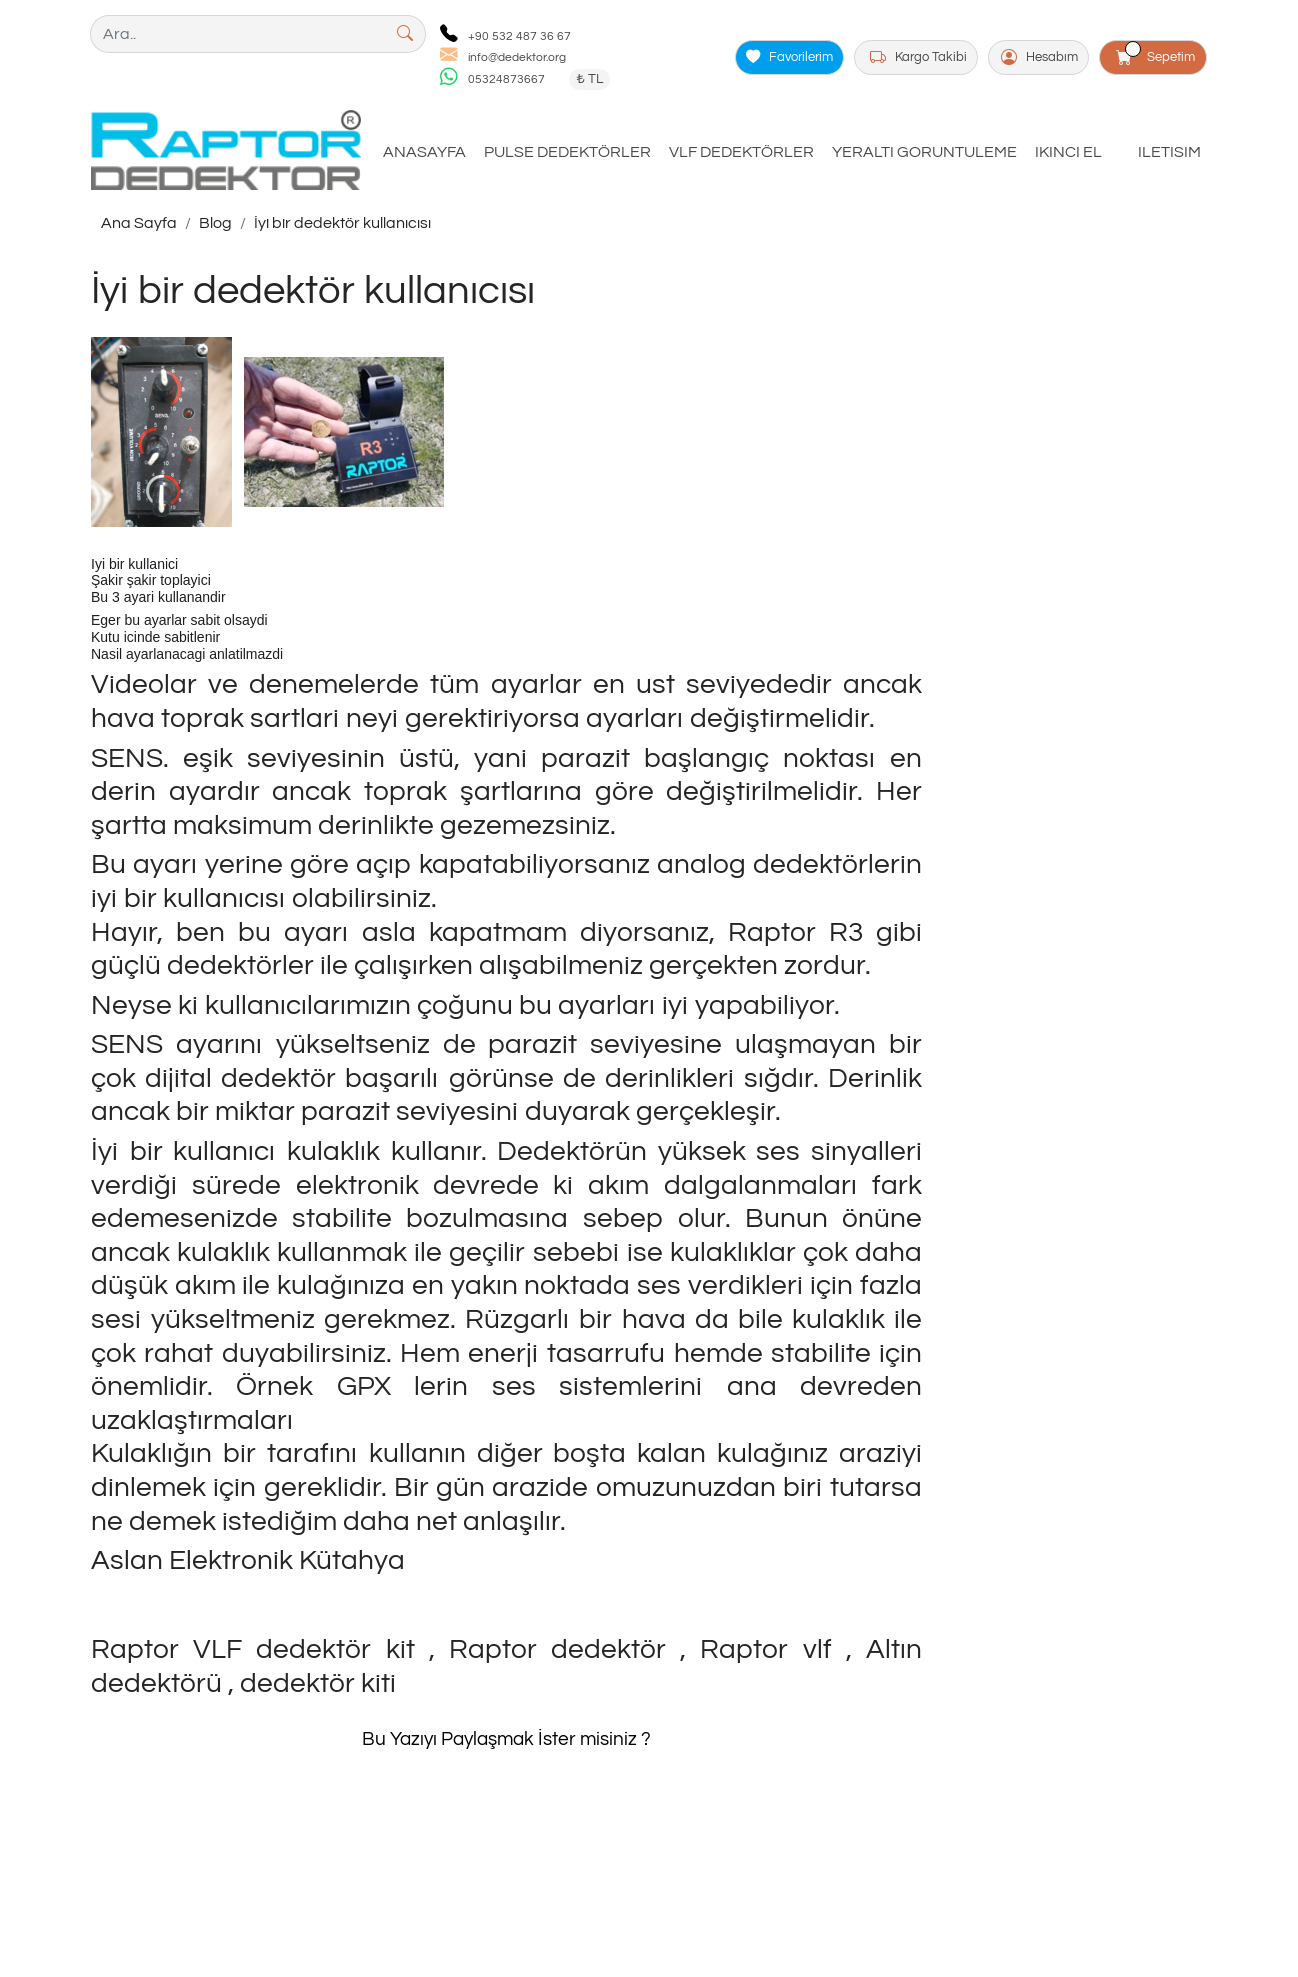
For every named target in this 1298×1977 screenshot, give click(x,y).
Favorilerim (789, 57)
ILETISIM (1169, 152)
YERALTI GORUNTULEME (924, 152)
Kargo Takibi (918, 57)
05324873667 (506, 79)
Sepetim (1156, 54)
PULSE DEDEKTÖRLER (567, 152)
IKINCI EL (1068, 152)
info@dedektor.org (517, 57)
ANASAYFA (424, 152)
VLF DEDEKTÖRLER (741, 152)
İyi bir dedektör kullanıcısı (342, 223)
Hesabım (1039, 57)
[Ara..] (238, 34)
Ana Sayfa (139, 223)
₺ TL (589, 79)
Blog (215, 223)
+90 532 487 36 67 (519, 36)
